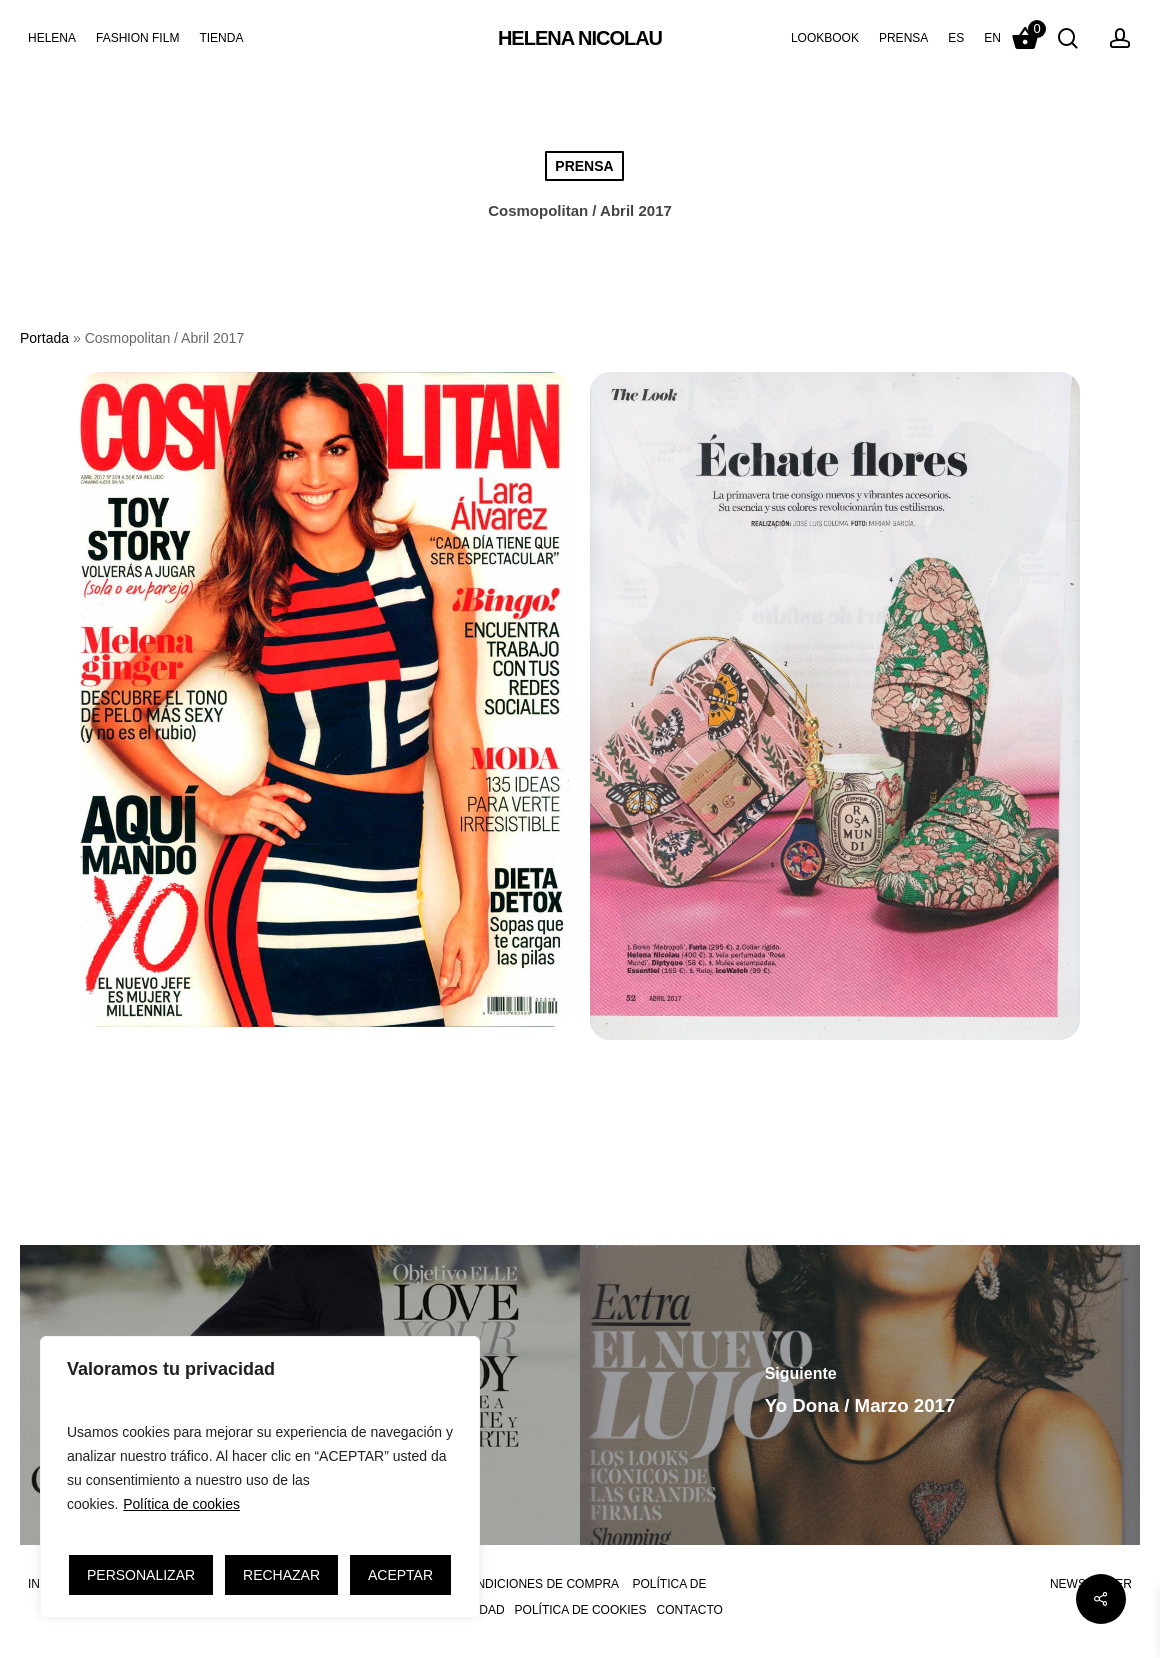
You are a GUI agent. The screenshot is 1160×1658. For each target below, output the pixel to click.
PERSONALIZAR (141, 1575)
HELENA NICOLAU (580, 38)
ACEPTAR (400, 1575)
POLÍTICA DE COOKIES (581, 1610)
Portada (44, 338)
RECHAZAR (281, 1575)
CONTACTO (690, 1610)
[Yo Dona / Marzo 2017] (860, 1395)
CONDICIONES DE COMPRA (538, 1584)
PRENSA (584, 166)
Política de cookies (181, 1504)
